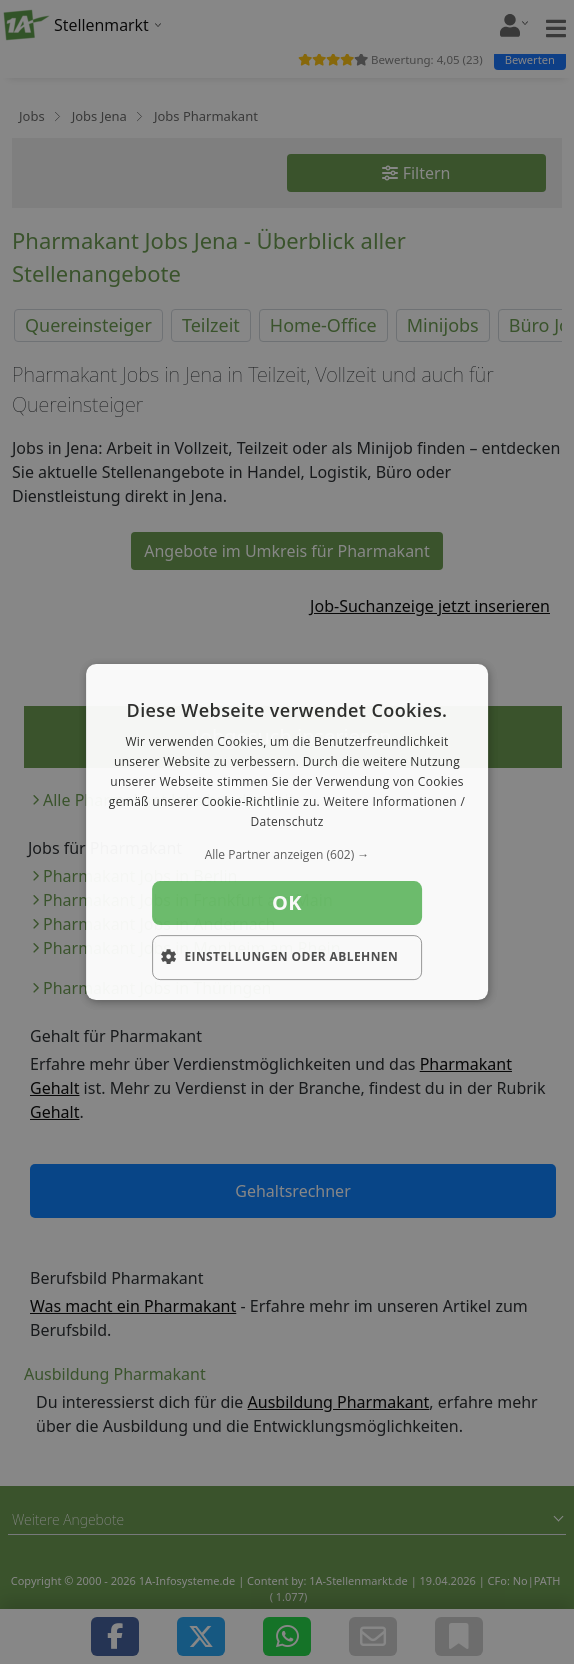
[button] (287, 855)
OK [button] (287, 902)
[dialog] (287, 832)
